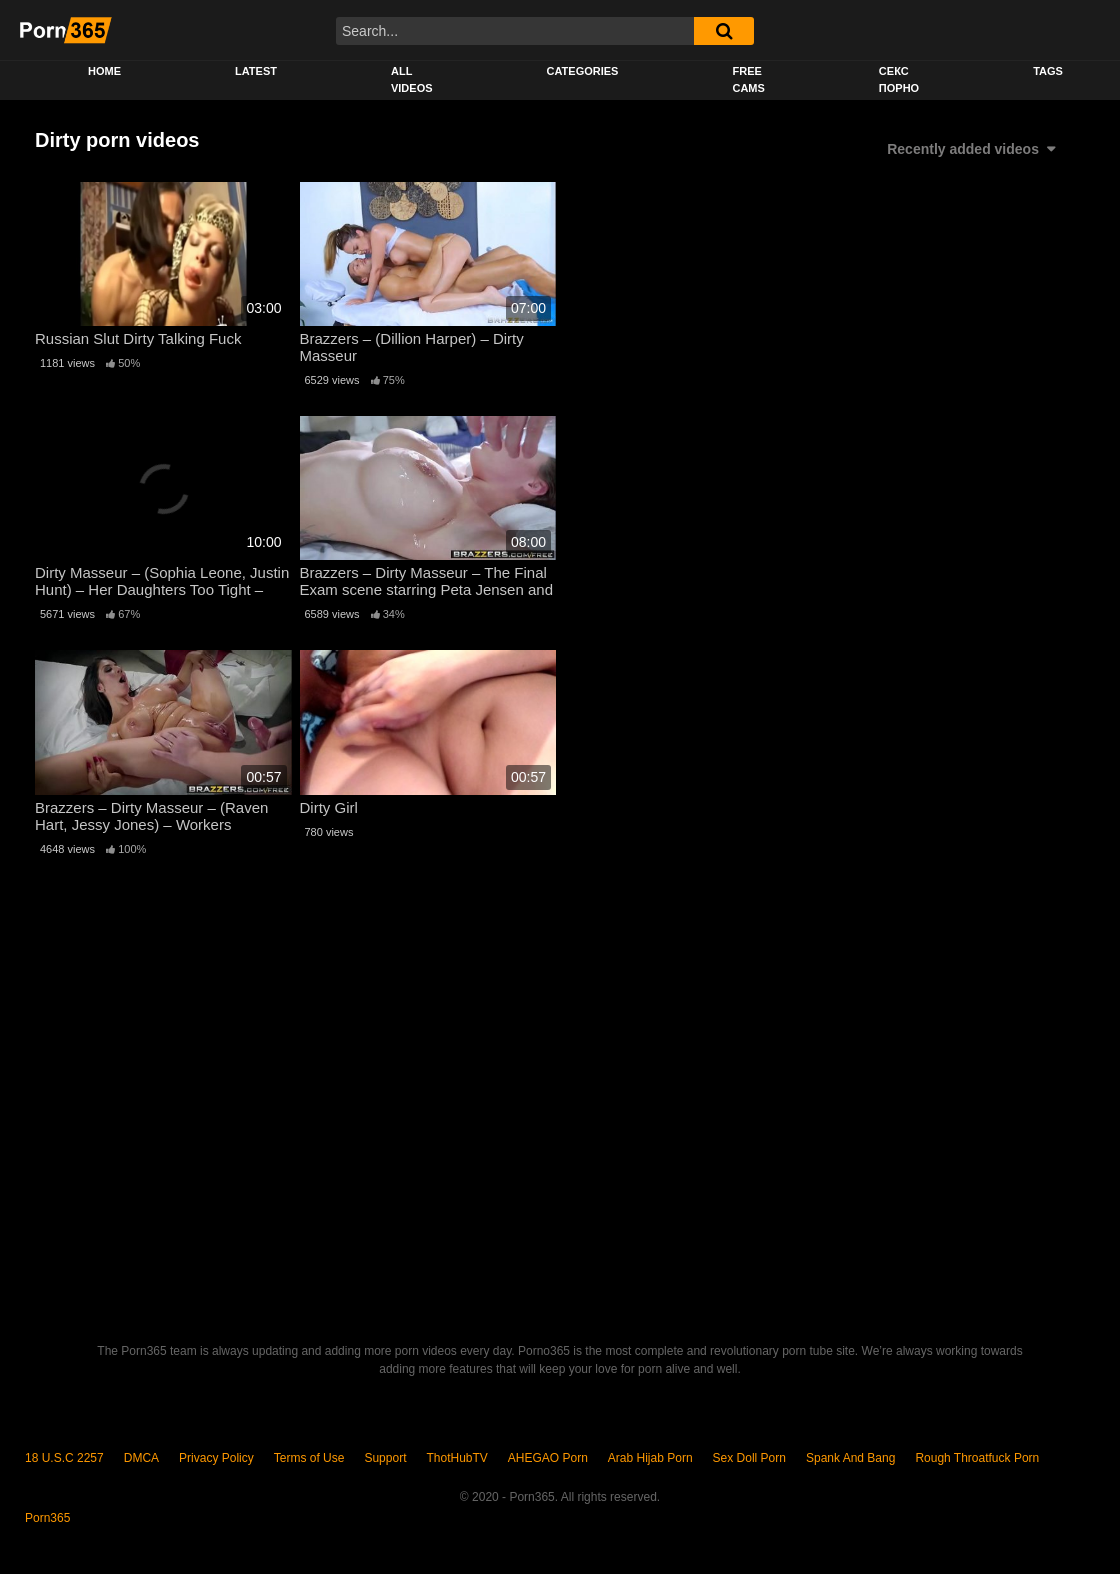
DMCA (141, 1458)
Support (385, 1458)
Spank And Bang (850, 1458)
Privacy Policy (216, 1458)
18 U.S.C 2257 (64, 1458)
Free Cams (748, 79)
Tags (1048, 71)
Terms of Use (309, 1458)
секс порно (899, 79)
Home (104, 71)
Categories (583, 71)
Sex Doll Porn (749, 1458)
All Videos (412, 79)
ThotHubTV (456, 1458)
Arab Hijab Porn (650, 1458)
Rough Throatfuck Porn (977, 1458)
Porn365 (47, 1518)
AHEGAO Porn (548, 1458)
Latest (256, 71)
